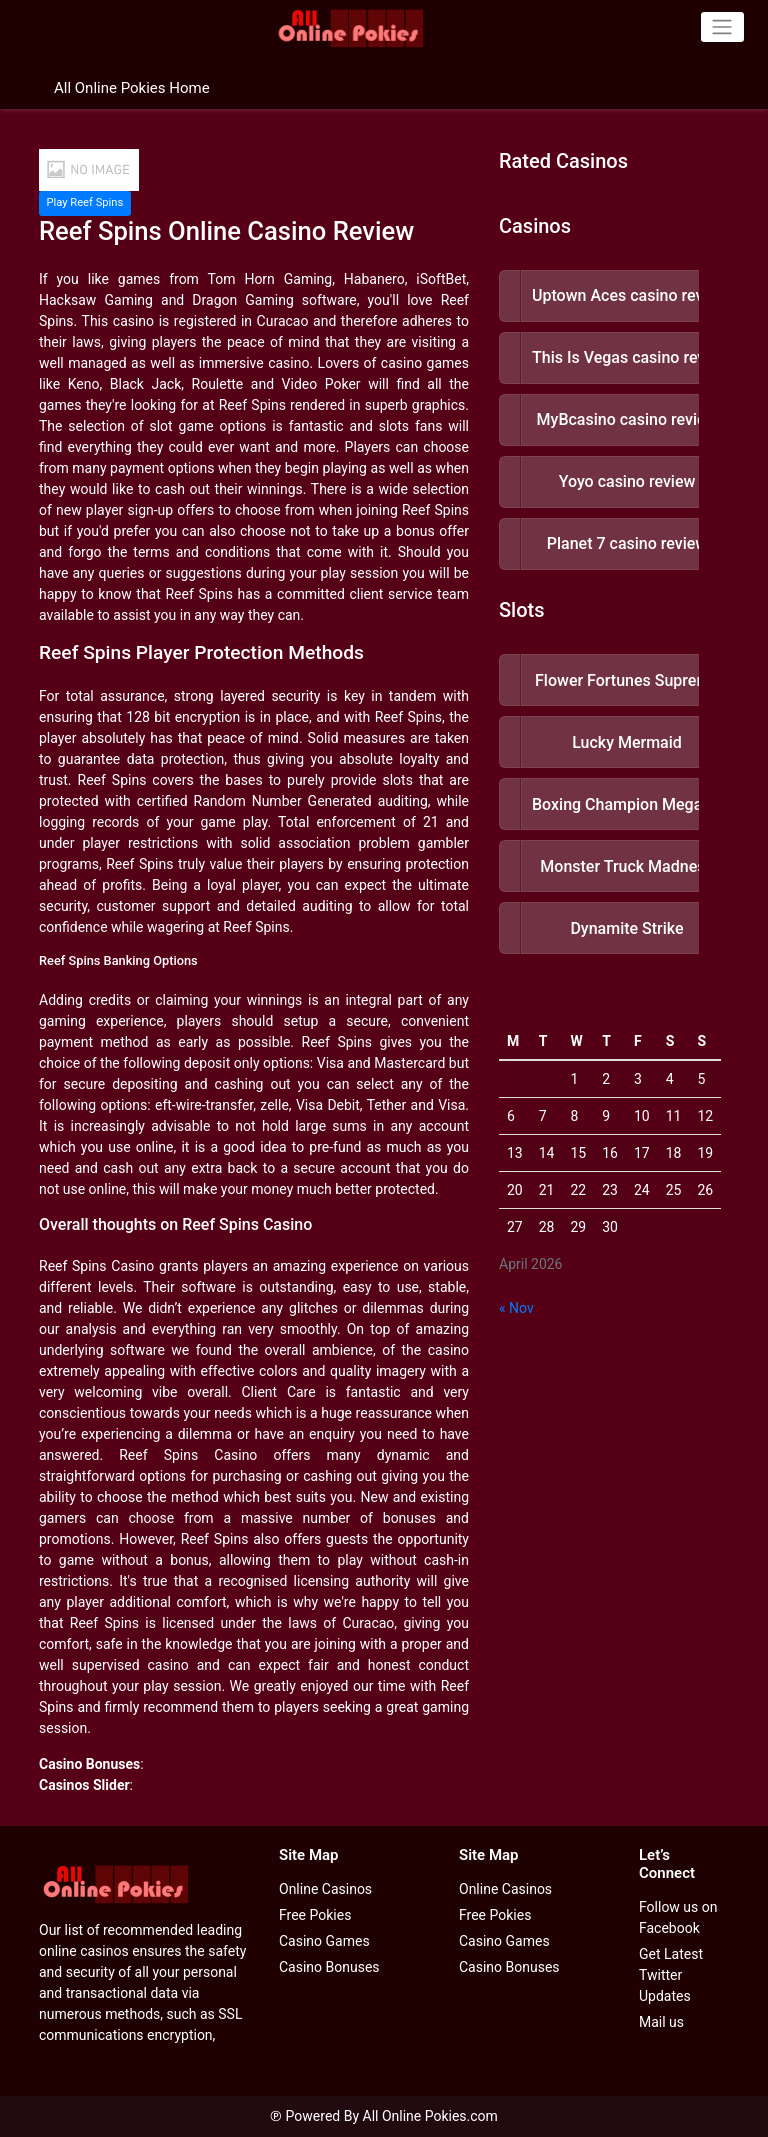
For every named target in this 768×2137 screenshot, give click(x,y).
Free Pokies (315, 1915)
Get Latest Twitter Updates (671, 1975)
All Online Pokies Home (132, 88)
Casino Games (324, 1941)
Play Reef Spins (84, 202)
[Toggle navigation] (722, 27)
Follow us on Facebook (678, 1917)
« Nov (516, 1308)
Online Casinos (325, 1889)
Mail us (661, 2022)
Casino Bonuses (329, 1967)
